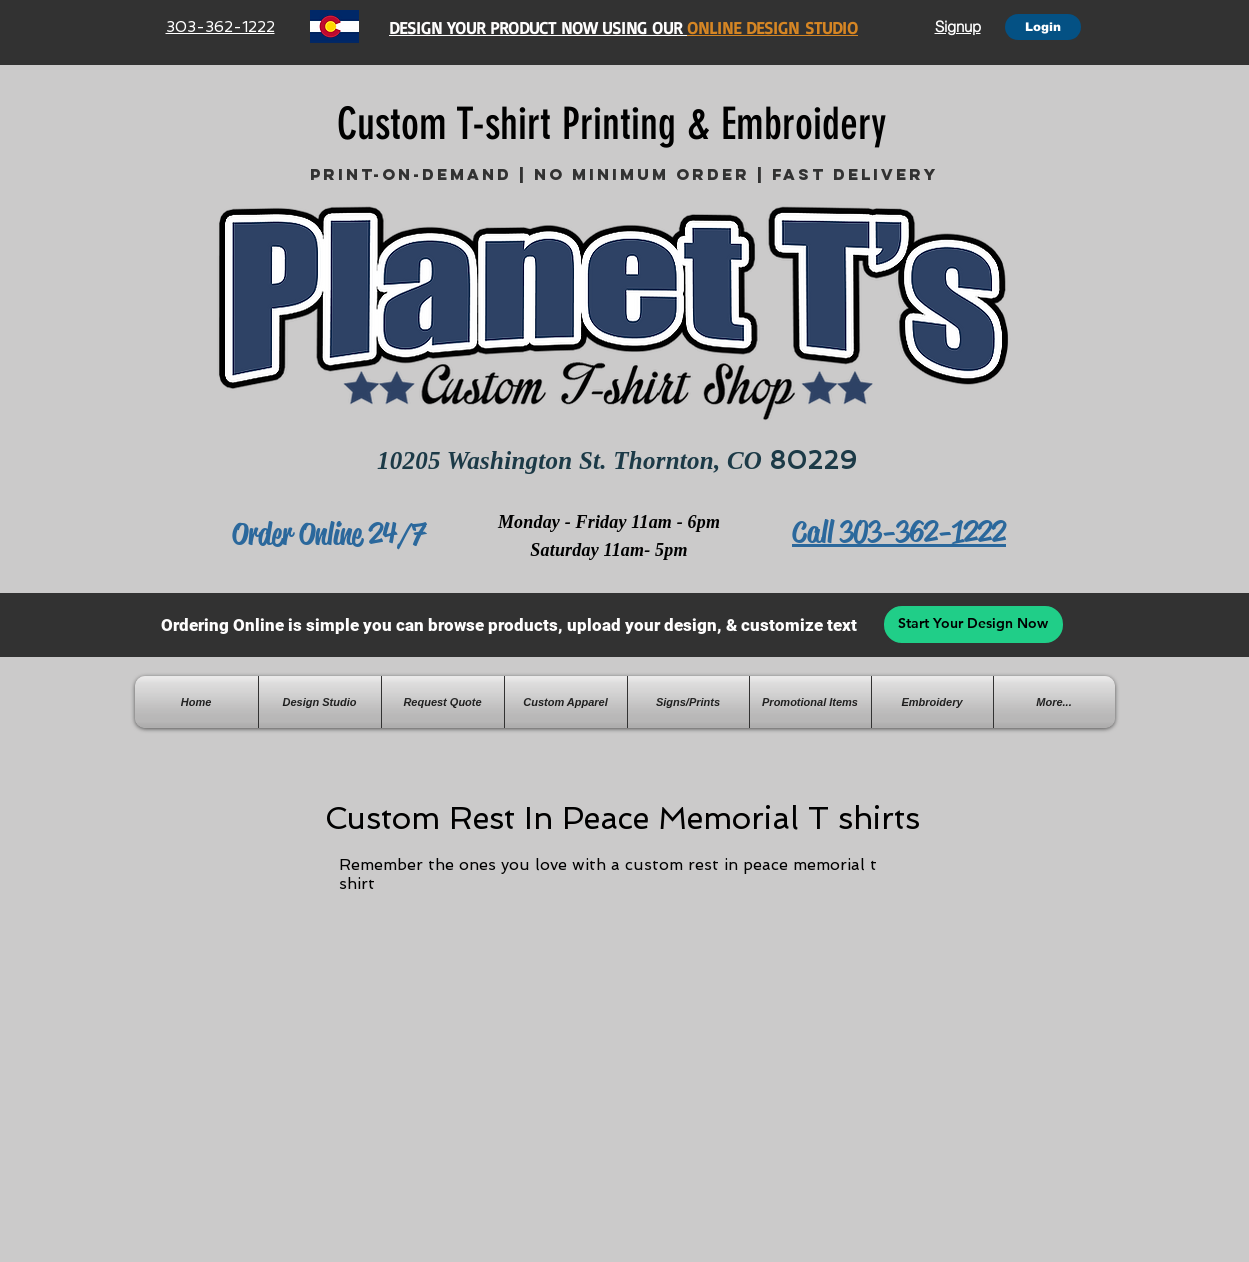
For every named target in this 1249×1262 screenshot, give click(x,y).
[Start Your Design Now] (973, 624)
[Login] (1043, 27)
